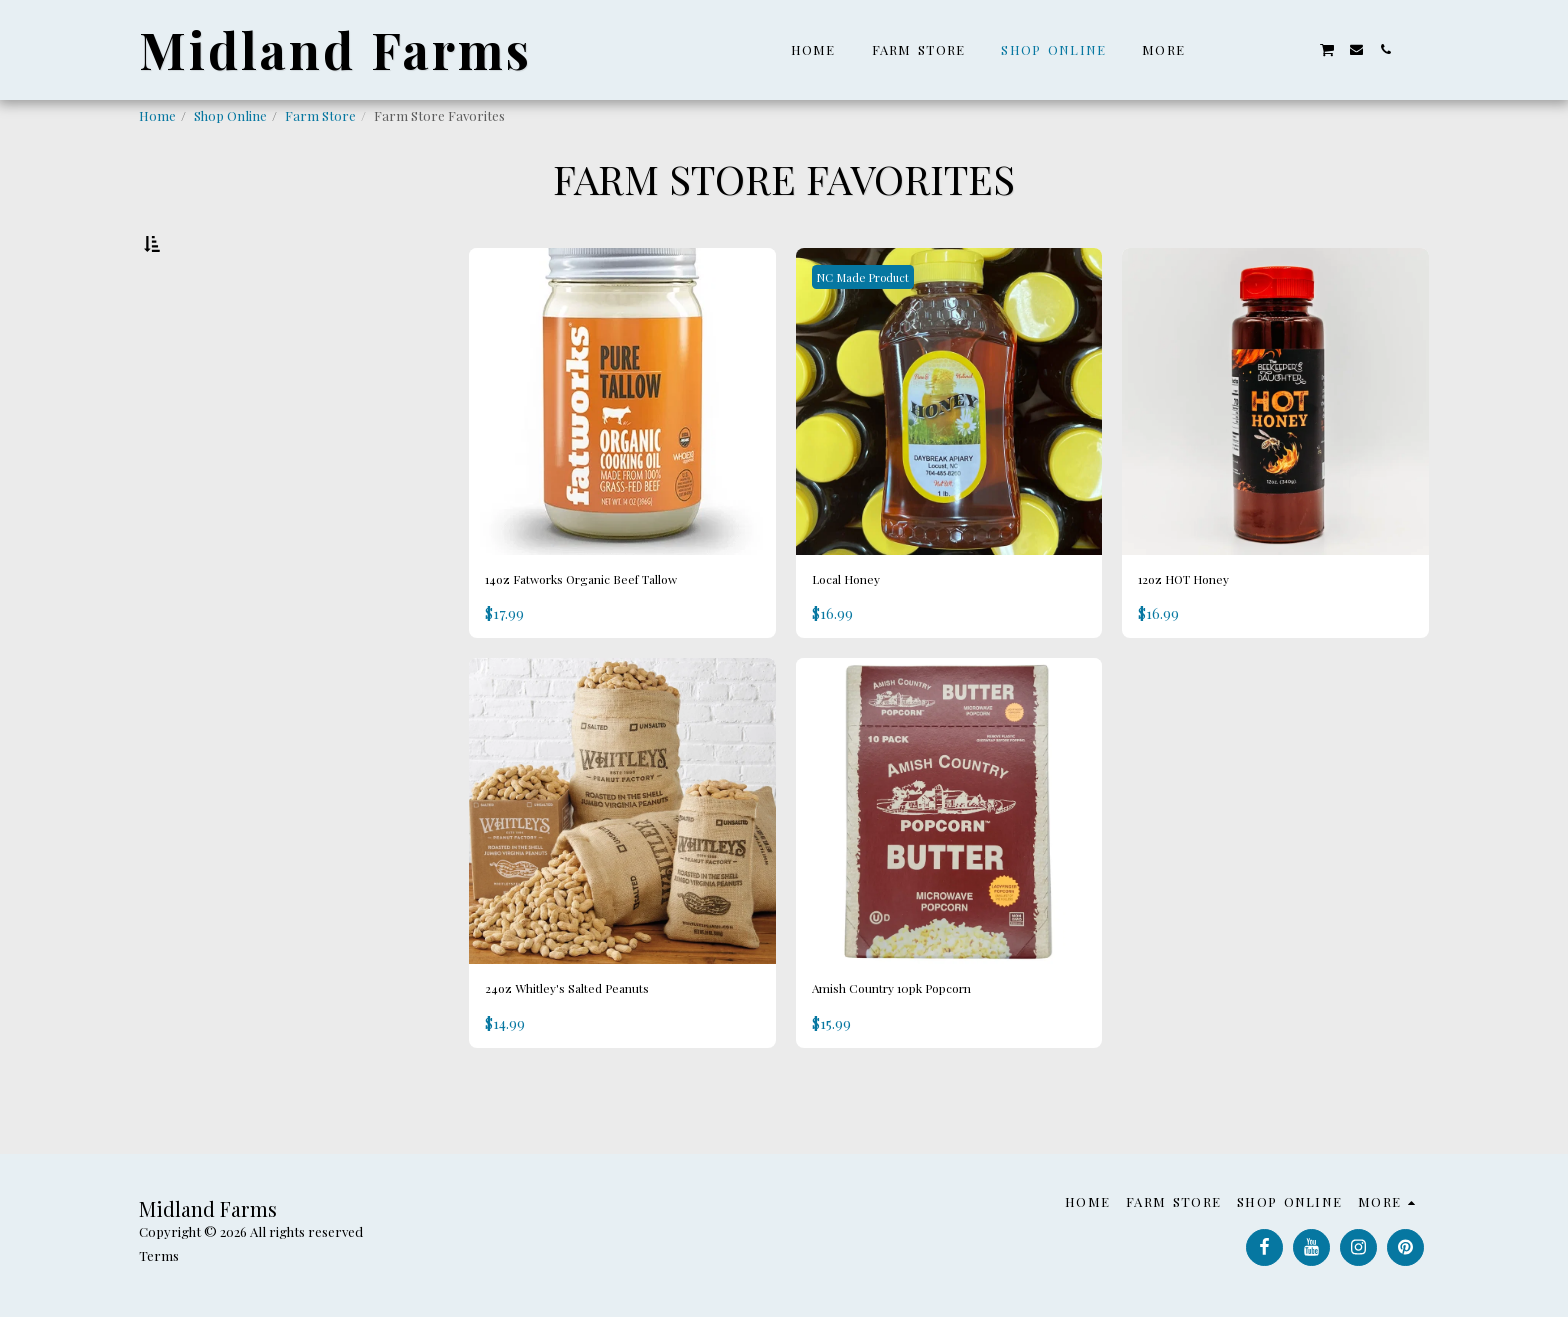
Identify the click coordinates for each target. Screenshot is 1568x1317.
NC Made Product (874, 327)
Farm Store (320, 115)
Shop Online (230, 115)
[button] (1239, 49)
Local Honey (859, 633)
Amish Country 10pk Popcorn (923, 1049)
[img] (622, 452)
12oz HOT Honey (1201, 633)
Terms (159, 1255)
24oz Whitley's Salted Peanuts (595, 1049)
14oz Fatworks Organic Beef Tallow (617, 633)
